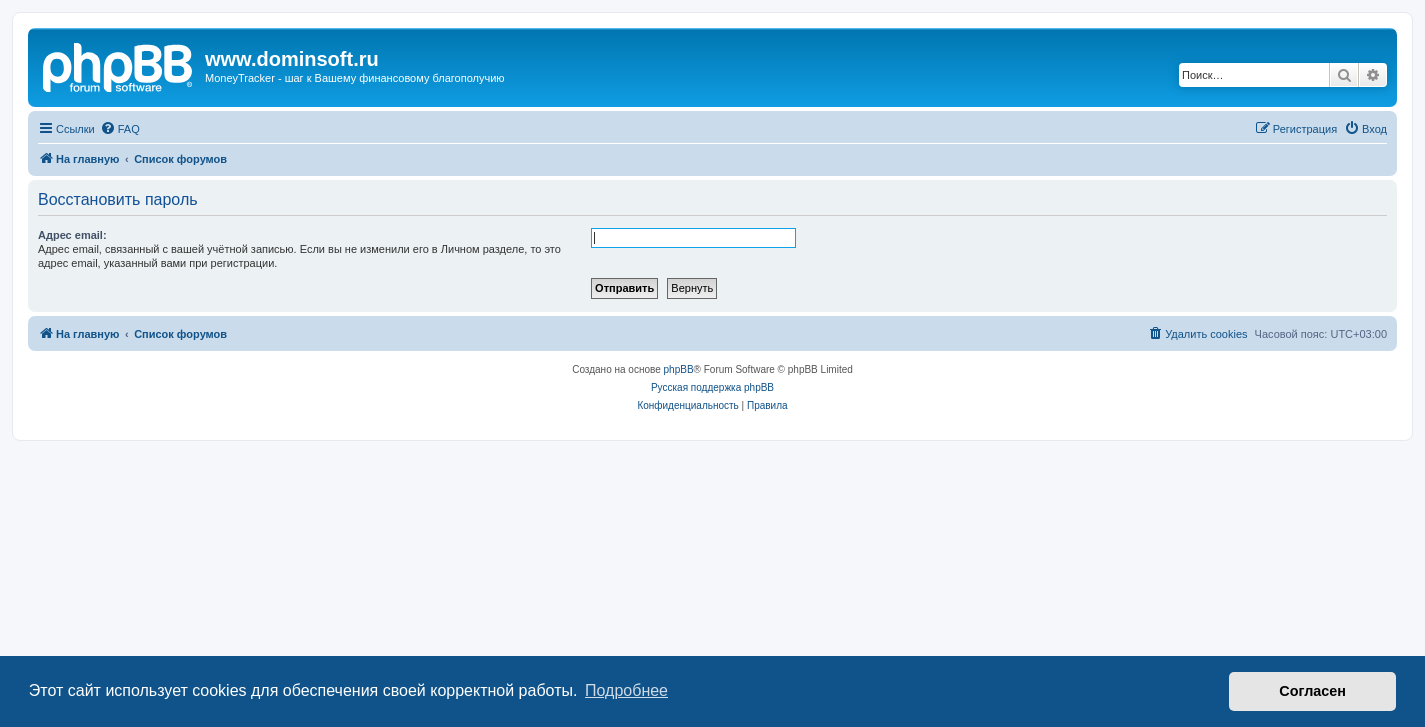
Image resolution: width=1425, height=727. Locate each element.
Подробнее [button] (626, 690)
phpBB (679, 369)
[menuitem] (120, 129)
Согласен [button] (1312, 691)
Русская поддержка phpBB (712, 387)
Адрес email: (72, 235)
